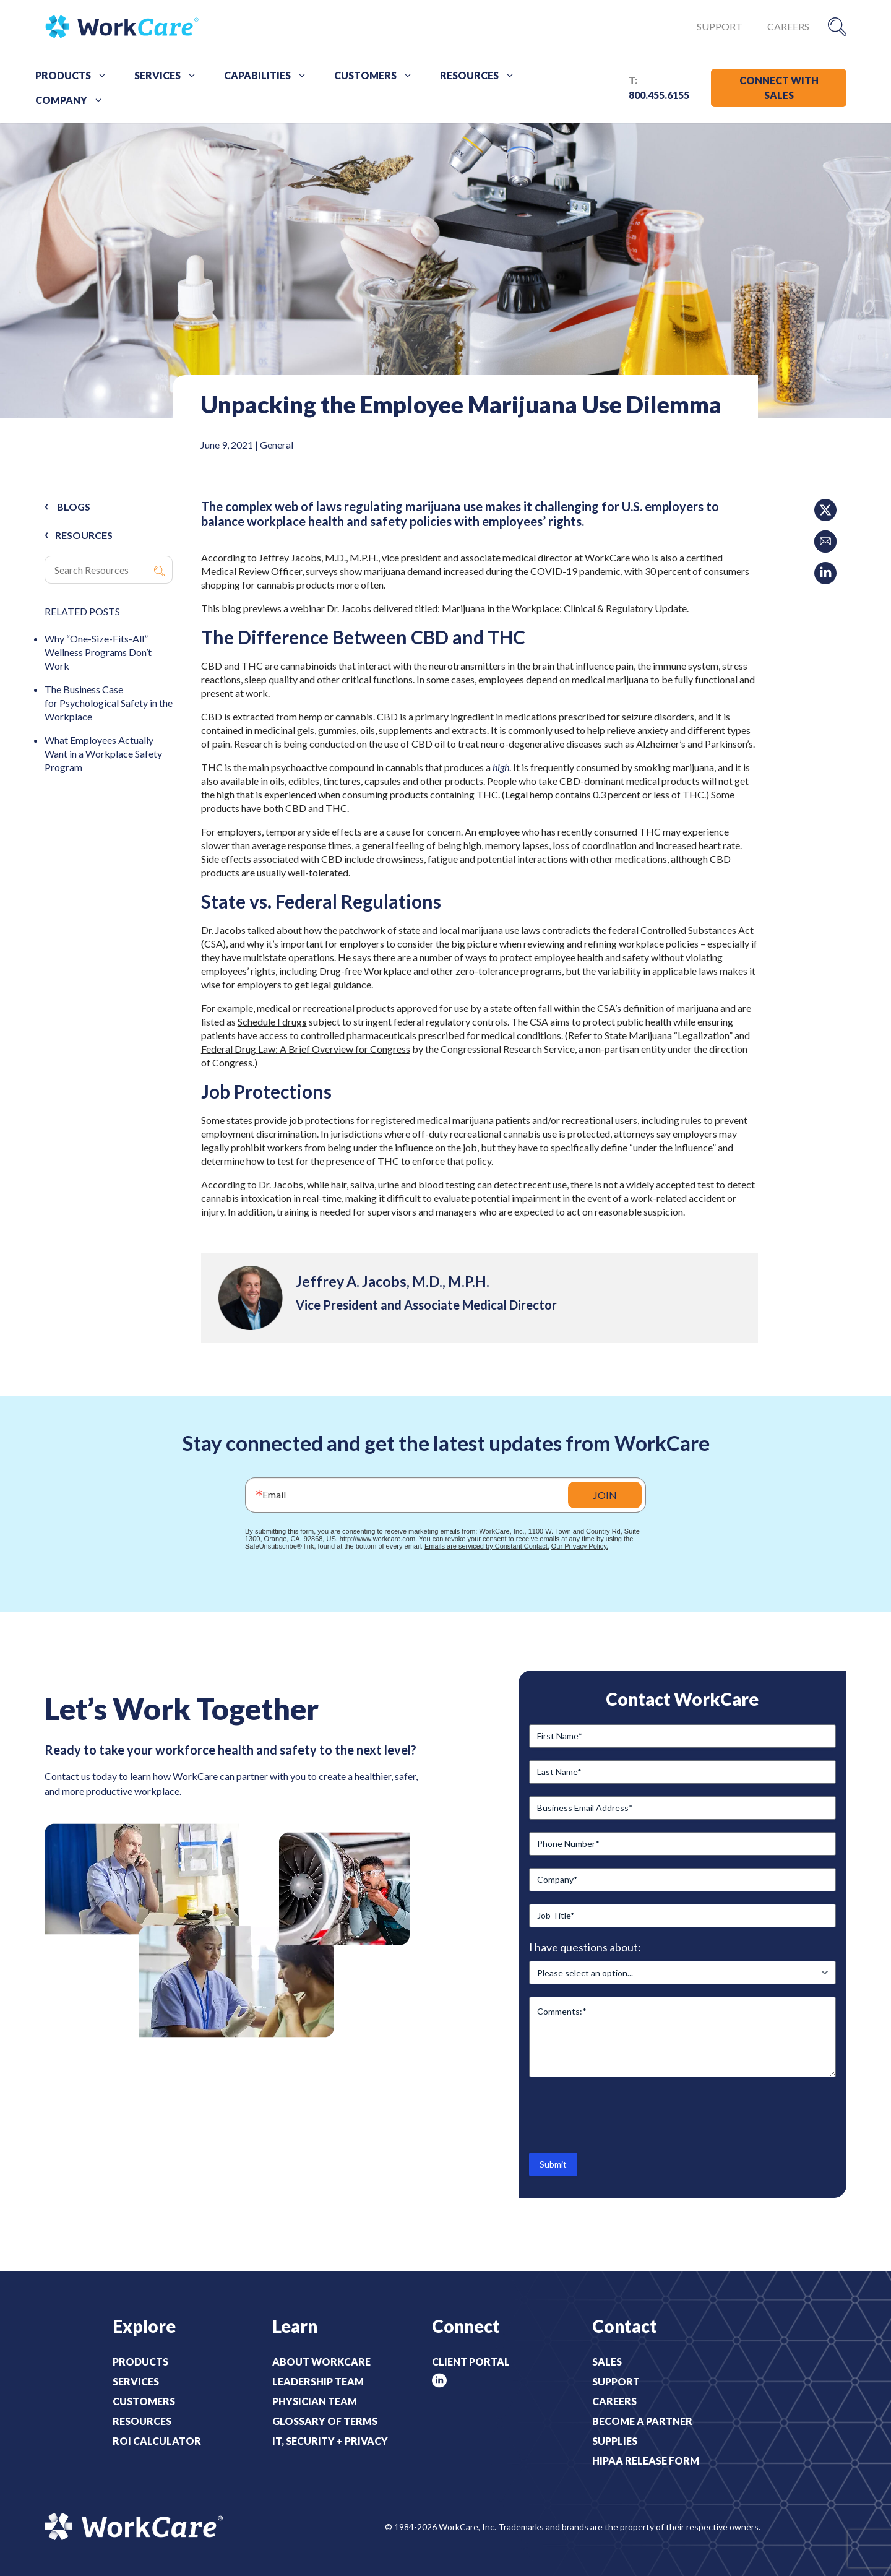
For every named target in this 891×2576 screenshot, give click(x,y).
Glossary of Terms (324, 2421)
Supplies (614, 2441)
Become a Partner (642, 2421)
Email (274, 1494)
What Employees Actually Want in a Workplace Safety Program (103, 753)
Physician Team (314, 2401)
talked (261, 930)
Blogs (73, 506)
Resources (481, 75)
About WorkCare (321, 2361)
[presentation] (623, 2114)
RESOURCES (84, 535)
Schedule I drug (270, 1021)
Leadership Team (318, 2381)
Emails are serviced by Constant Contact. (486, 1546)
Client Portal (471, 2361)
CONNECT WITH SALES (779, 87)
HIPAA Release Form (645, 2460)
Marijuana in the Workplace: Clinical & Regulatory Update (564, 608)
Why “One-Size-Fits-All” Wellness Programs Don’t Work (98, 652)
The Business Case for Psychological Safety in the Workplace (109, 702)
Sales (607, 2361)
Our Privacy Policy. (579, 1546)
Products (75, 75)
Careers (788, 26)
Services (169, 75)
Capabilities (270, 75)
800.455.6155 (659, 95)
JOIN (605, 1495)
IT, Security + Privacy (330, 2441)
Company (73, 100)
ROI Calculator (157, 2441)
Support (719, 26)
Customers (377, 75)
